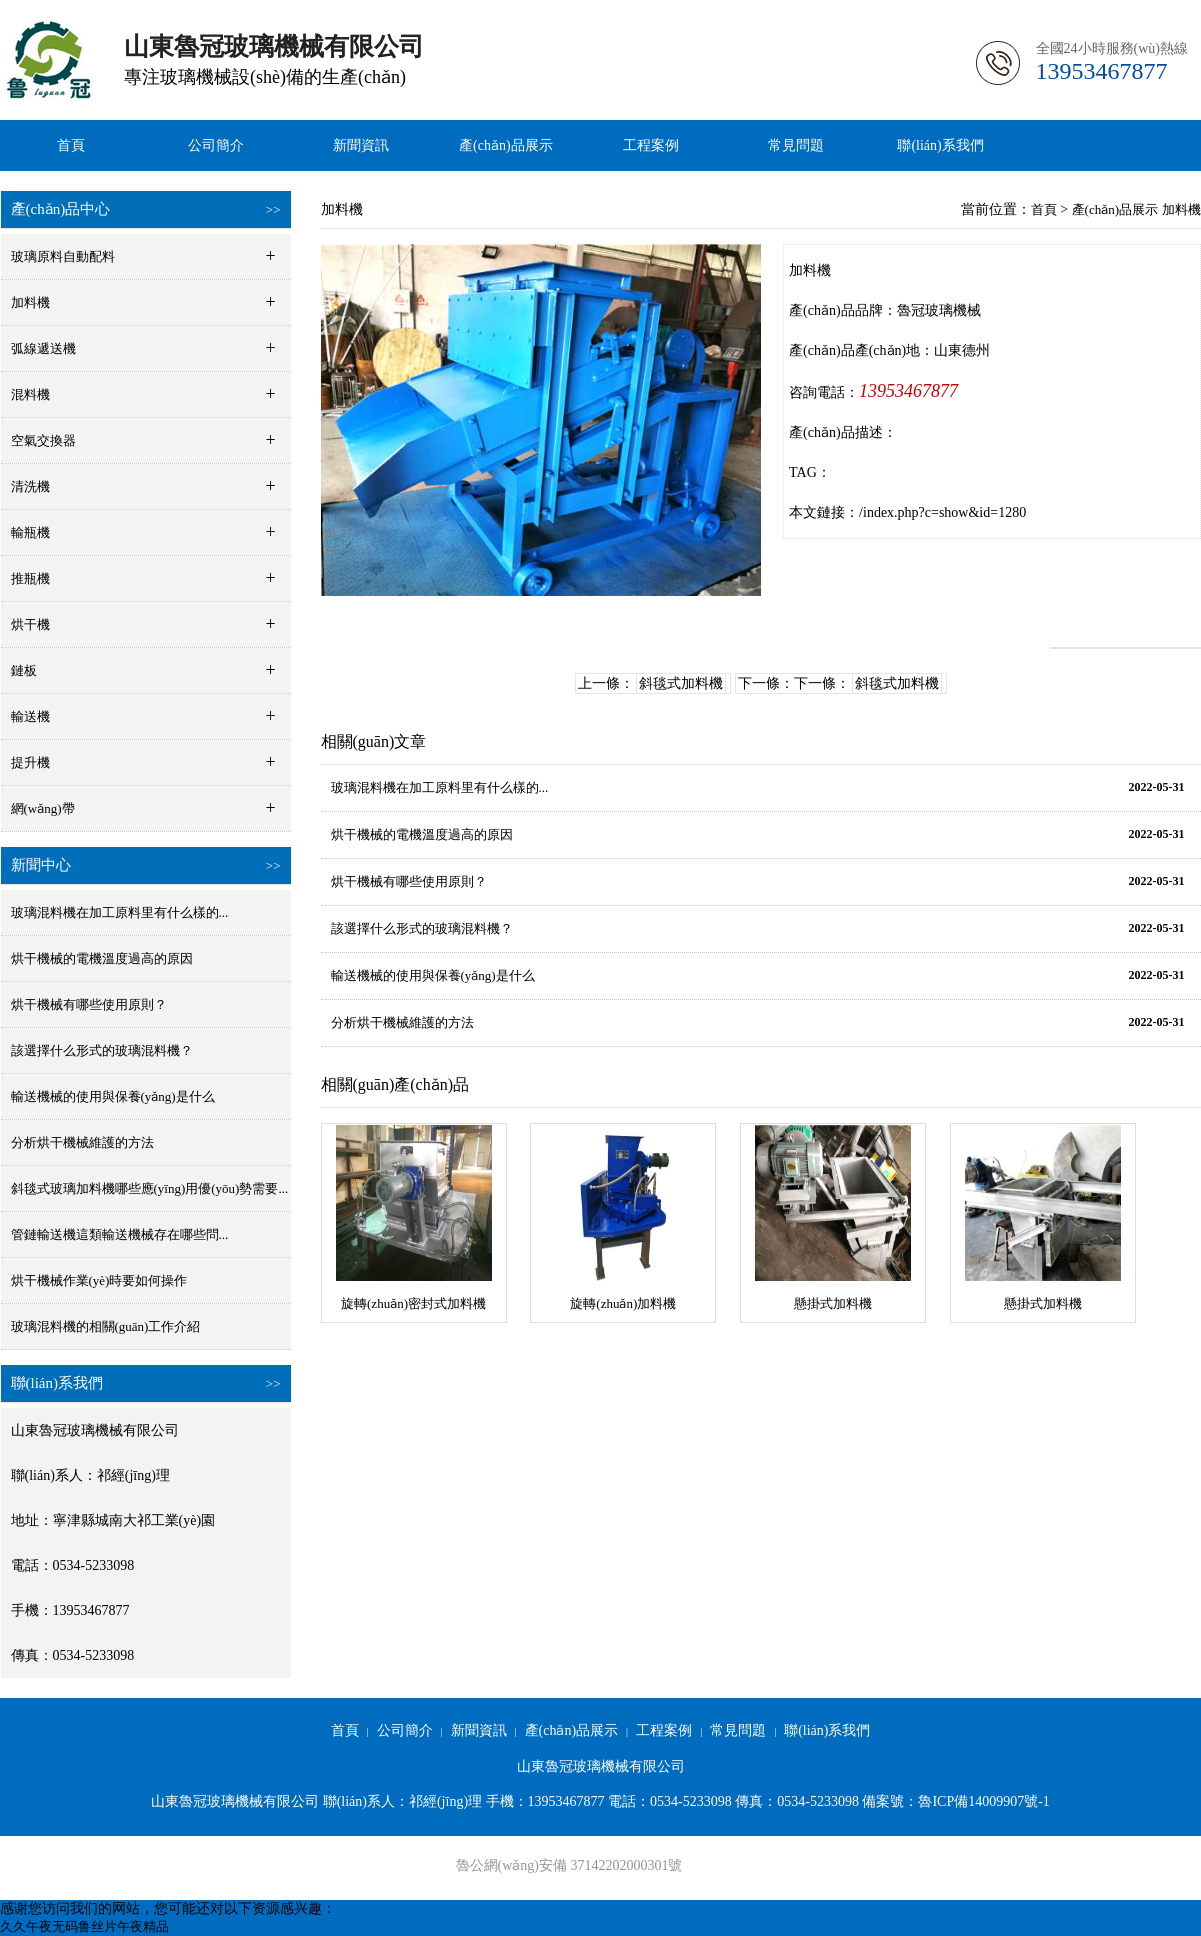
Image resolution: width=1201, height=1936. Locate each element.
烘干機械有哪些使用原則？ (409, 881)
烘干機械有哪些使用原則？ (89, 1004)
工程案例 (651, 145)
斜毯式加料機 (681, 683)
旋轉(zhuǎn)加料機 (623, 1303)
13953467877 (908, 391)
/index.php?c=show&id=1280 (942, 512)
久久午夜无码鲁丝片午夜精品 (84, 1926)
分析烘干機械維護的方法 (82, 1142)
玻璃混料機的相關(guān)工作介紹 (106, 1326)
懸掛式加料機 (833, 1303)
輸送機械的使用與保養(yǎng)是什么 (113, 1096)
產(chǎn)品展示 (506, 145)
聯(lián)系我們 (940, 145)
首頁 (71, 145)
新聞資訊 (361, 145)
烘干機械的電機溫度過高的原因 (102, 958)
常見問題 (796, 145)
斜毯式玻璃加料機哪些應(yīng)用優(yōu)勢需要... (150, 1188)
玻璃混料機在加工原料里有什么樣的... (120, 912)
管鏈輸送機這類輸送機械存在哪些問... (120, 1234)
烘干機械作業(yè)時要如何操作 (99, 1280)
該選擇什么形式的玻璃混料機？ (102, 1050)
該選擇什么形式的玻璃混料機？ (422, 928)
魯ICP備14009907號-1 (983, 1801)
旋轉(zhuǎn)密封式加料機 (413, 1303)
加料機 (1181, 209)
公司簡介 (216, 145)
